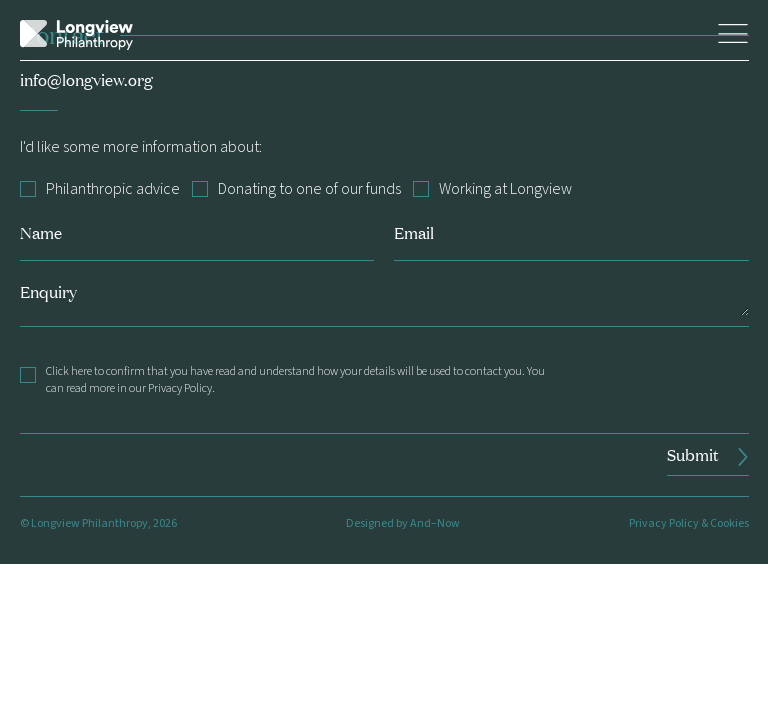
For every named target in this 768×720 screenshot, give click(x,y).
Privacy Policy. (181, 388)
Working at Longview (492, 189)
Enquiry (48, 291)
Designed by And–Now (403, 523)
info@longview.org (86, 79)
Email (414, 232)
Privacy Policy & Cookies (689, 523)
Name (41, 232)
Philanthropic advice (100, 189)
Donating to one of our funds (296, 189)
